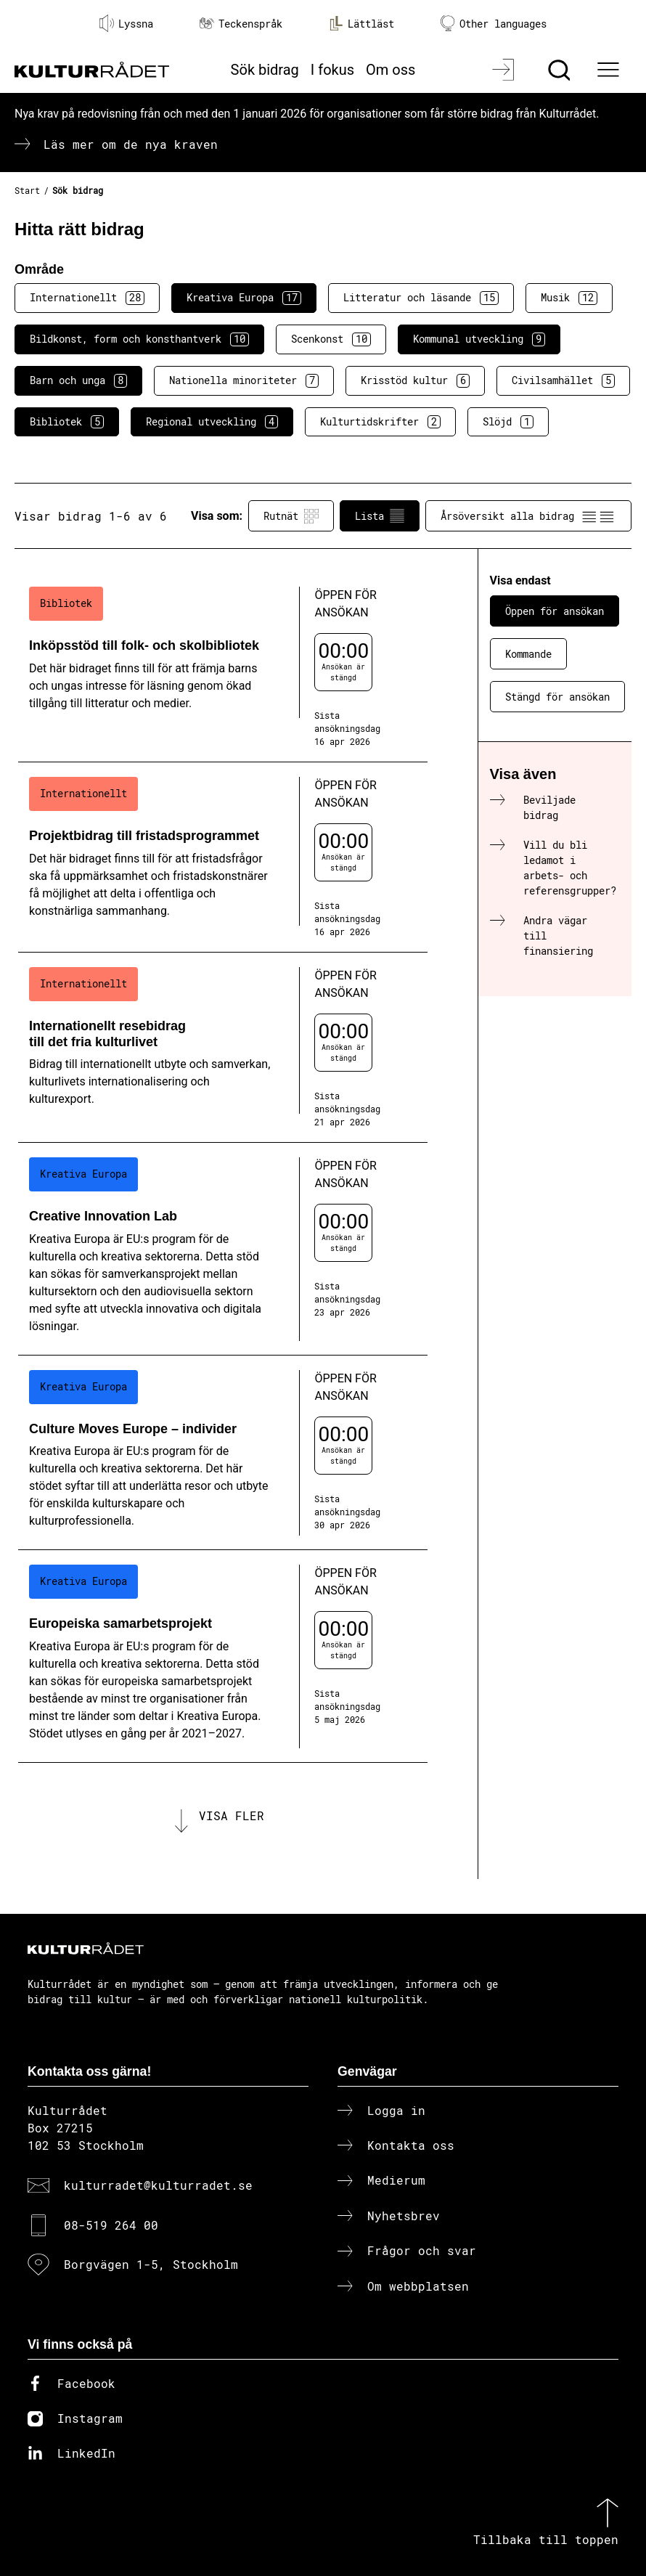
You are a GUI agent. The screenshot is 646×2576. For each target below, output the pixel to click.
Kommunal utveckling (479, 339)
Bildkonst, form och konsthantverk (139, 339)
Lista (379, 516)
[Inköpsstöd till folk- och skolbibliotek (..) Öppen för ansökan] (223, 667)
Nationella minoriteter (244, 380)
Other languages (494, 23)
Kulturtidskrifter (380, 422)
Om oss (390, 69)
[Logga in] (505, 69)
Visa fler (231, 1815)
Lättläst (361, 23)
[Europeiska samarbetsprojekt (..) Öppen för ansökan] (223, 1656)
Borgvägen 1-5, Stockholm (151, 2264)
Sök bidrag (265, 69)
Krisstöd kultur (415, 380)
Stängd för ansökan (557, 697)
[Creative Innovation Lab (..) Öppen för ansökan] (223, 1249)
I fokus (332, 69)
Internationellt (87, 297)
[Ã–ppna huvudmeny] (610, 70)
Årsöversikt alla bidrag (528, 516)
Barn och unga (78, 380)
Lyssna (126, 23)
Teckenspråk (241, 23)
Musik (569, 297)
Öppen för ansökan (554, 611)
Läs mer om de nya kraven (131, 144)
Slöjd (508, 422)
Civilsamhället (563, 380)
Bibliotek (67, 422)
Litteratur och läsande (421, 297)
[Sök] (561, 69)
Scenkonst (331, 339)
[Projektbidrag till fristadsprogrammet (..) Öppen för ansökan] (223, 857)
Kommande (528, 654)
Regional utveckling (212, 422)
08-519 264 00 (111, 2225)
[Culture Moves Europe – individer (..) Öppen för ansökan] (223, 1453)
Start (27, 190)
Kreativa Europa (244, 297)
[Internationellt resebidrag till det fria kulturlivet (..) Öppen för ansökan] (223, 1048)
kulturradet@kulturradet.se (158, 2185)
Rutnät (291, 516)
